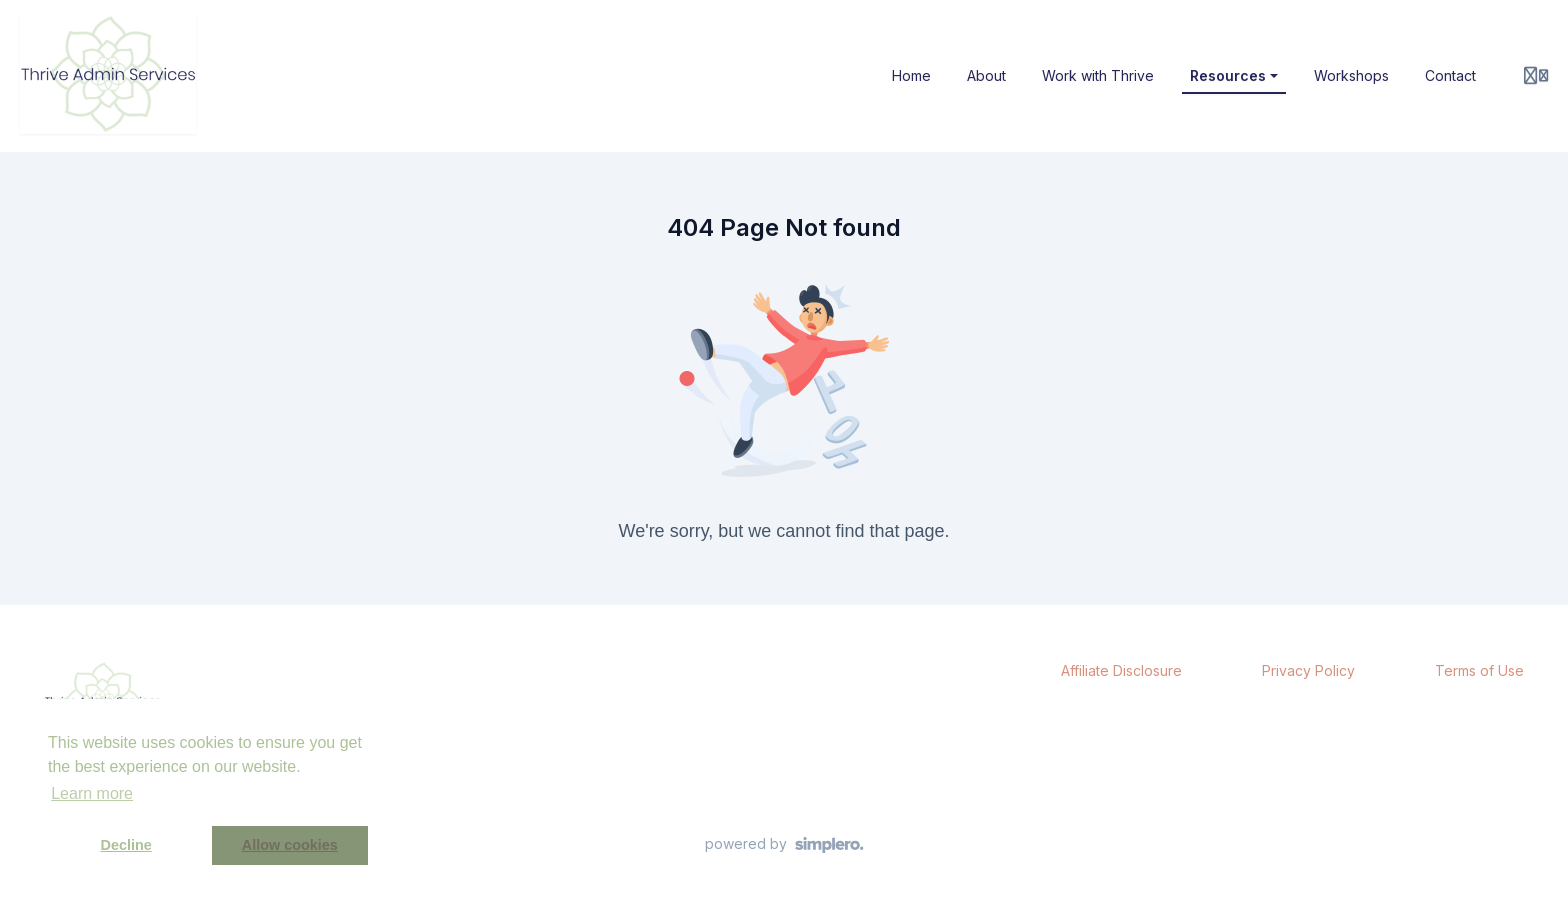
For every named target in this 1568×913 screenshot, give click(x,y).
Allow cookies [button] (290, 845)
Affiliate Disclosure (1121, 670)
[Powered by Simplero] (784, 845)
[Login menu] (1536, 76)
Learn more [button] (92, 793)
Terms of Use (1479, 670)
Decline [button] (126, 845)
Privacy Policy (1308, 670)
